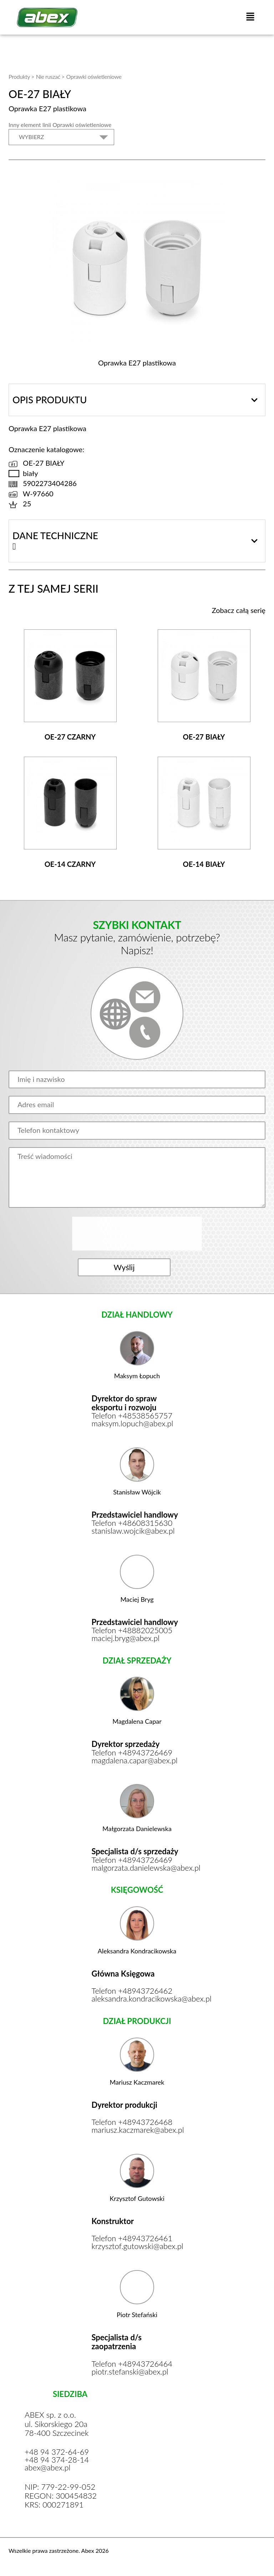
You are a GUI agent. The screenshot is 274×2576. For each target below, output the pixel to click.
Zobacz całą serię (238, 610)
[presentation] (138, 1234)
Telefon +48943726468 (132, 2124)
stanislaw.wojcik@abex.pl (134, 1532)
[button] (250, 17)
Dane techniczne (55, 536)
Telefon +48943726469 (132, 1754)
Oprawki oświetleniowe (94, 76)
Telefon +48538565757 (132, 1417)
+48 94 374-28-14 (57, 2462)
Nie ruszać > (50, 76)
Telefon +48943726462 (132, 1993)
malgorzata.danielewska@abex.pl (137, 1869)
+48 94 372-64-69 (57, 2454)
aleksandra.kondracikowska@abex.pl (137, 2000)
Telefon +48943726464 (132, 2366)
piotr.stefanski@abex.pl (130, 2373)
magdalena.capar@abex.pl (135, 1762)
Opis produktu (49, 400)
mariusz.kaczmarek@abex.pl (137, 2132)
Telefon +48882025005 (132, 1632)
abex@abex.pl (48, 2470)
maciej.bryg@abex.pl (126, 1640)
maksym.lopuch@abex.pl (133, 1424)
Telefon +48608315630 (132, 1524)
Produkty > (21, 76)
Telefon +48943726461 (132, 2240)
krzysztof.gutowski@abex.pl (137, 2248)
